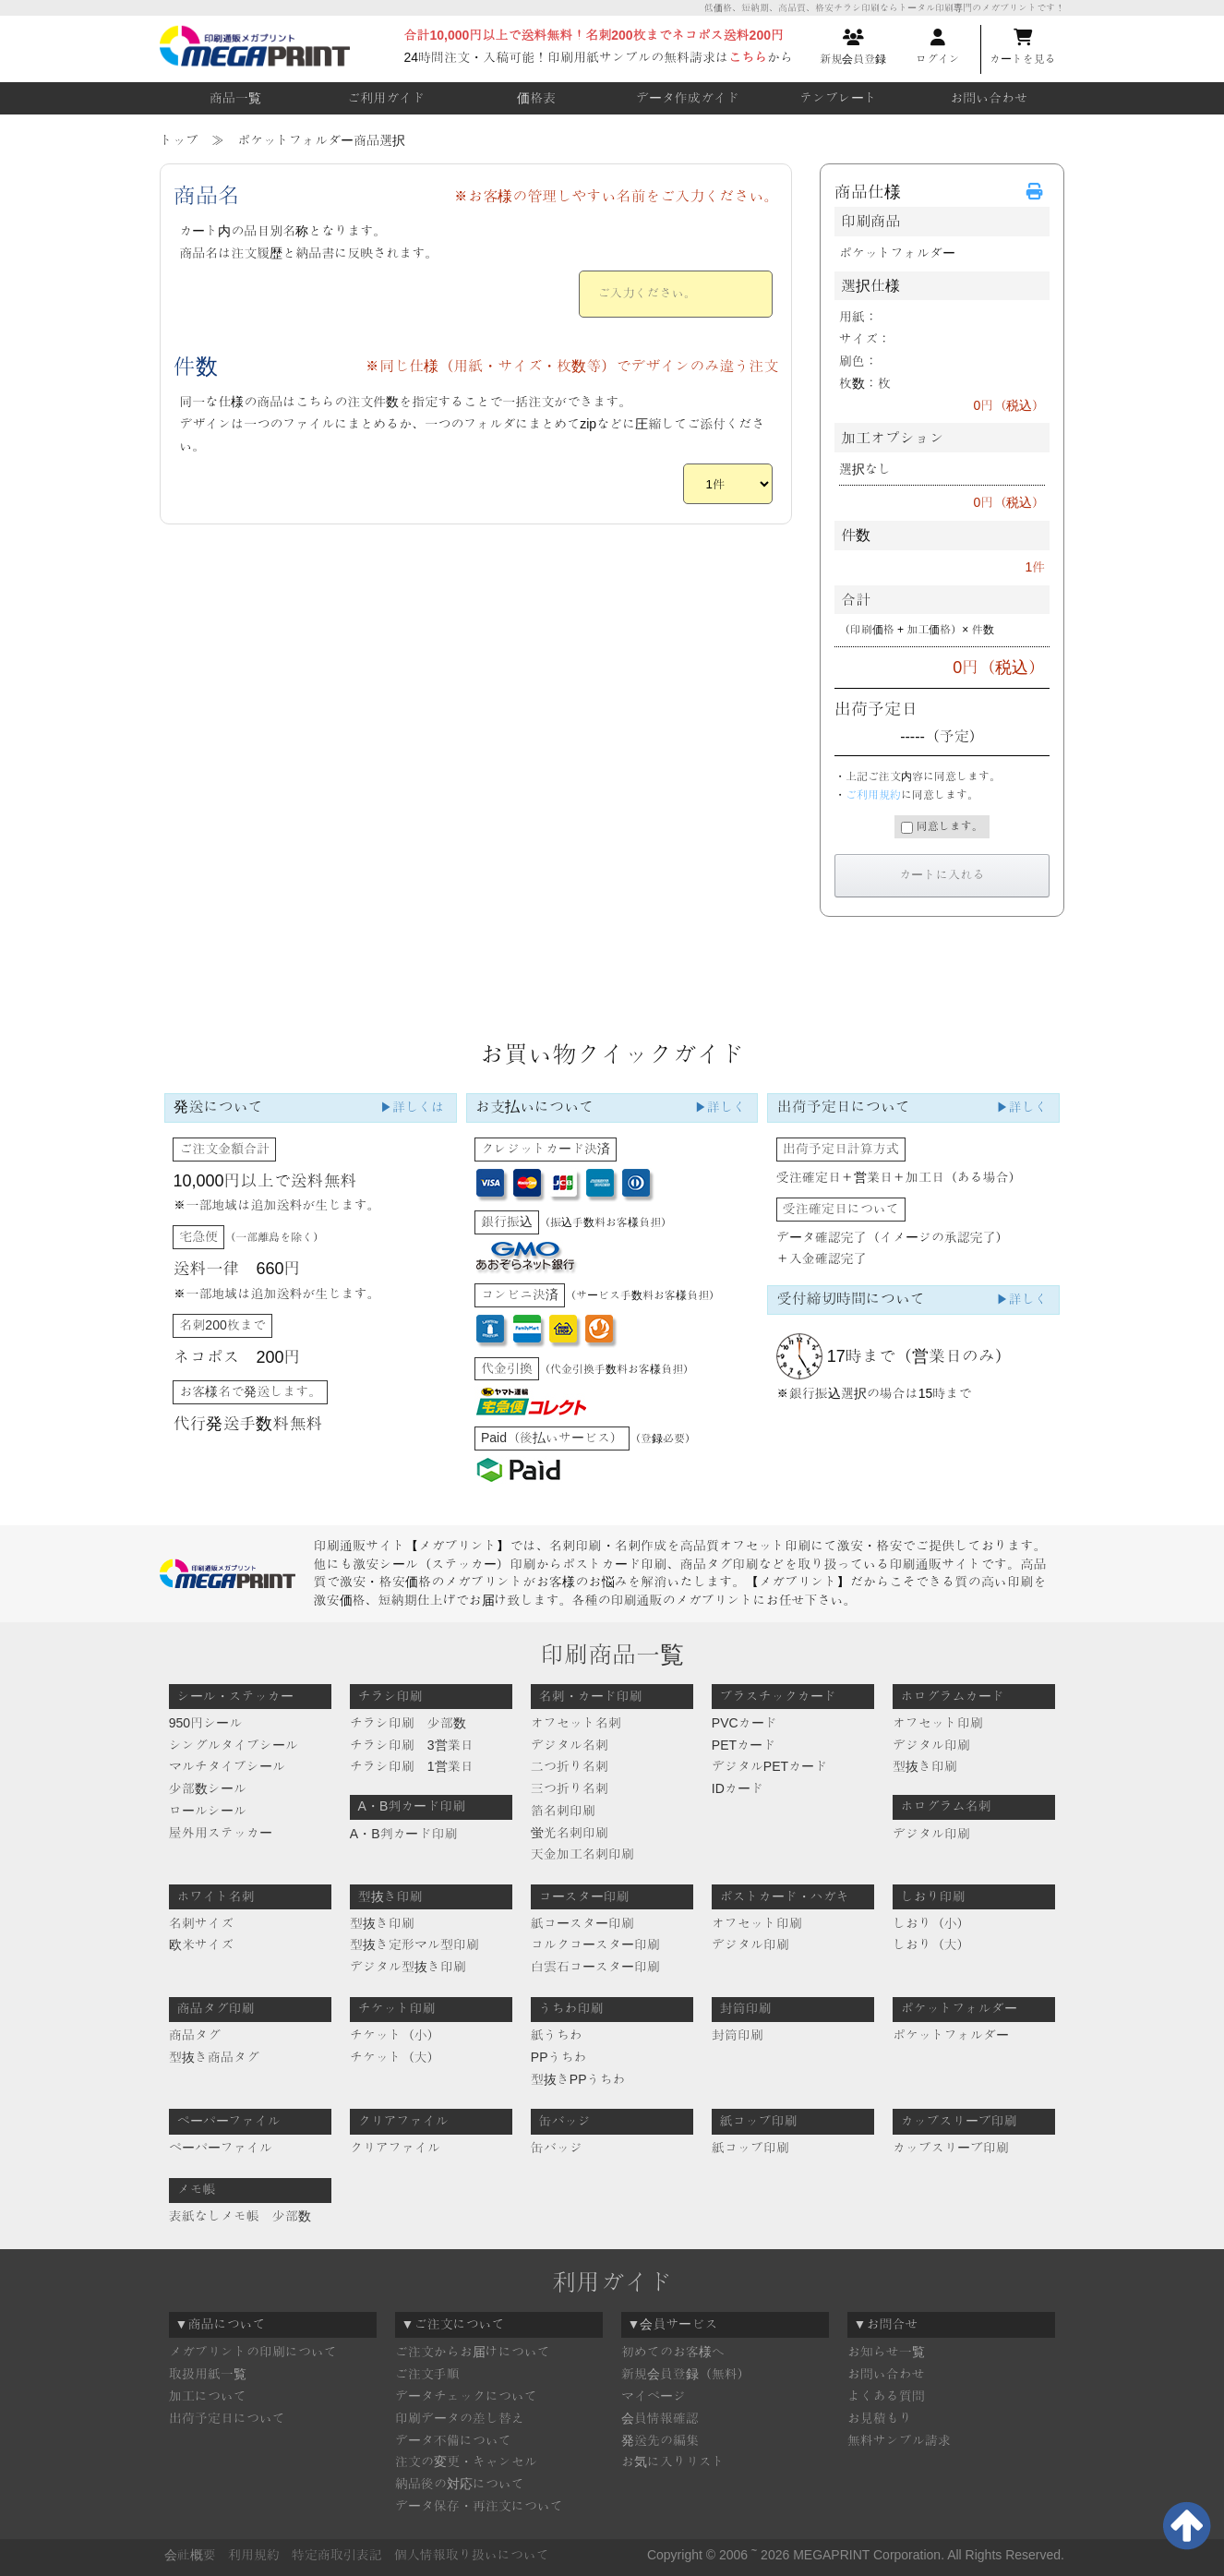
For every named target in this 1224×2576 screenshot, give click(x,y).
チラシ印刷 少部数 (408, 1722)
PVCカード (744, 1722)
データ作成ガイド (687, 97)
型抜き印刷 (925, 1766)
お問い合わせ (988, 97)
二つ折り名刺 (569, 1766)
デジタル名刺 (569, 1745)
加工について (207, 2396)
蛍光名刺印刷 (569, 1832)
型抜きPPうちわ (578, 2079)
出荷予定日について (227, 2418)
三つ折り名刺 (569, 1788)
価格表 (536, 97)
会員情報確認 (660, 2418)
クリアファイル (395, 2147)
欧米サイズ (201, 1944)
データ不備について (453, 2440)
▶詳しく (720, 1107)
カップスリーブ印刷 (951, 2147)
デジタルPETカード (769, 1766)
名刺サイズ (201, 1923)
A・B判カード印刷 (404, 1833)
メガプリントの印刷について (253, 2351)
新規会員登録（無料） (685, 2373)
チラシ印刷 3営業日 (412, 1745)
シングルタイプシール (233, 1745)
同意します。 (941, 827)
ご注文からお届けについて (472, 2351)
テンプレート (838, 97)
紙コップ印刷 (750, 2147)
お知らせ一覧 (886, 2351)
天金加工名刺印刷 (582, 1854)
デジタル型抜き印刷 (408, 1966)
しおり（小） (931, 1923)
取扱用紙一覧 (207, 2373)
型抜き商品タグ (214, 2057)
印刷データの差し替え (459, 2418)
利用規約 (254, 2554)
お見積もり (879, 2418)
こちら (747, 57)
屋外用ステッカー (220, 1832)
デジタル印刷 (931, 1745)
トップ (179, 140)
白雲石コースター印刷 (595, 1966)
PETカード (743, 1745)
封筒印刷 (737, 2035)
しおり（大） (931, 1944)
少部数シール (207, 1788)
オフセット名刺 (576, 1722)
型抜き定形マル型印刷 (414, 1944)
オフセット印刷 (938, 1722)
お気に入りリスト (673, 2461)
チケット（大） (395, 2057)
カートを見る (1023, 47)
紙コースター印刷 (582, 1923)
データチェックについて (466, 2396)
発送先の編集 (660, 2440)
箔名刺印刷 (563, 1810)
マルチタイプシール (227, 1766)
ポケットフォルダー (951, 2035)
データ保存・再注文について (479, 2505)
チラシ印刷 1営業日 (412, 1766)
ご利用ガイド (386, 97)
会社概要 (190, 2554)
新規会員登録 (853, 47)
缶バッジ (556, 2147)
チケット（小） (395, 2035)
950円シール (205, 1722)
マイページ (653, 2396)
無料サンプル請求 (899, 2440)
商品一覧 (235, 97)
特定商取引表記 (337, 2554)
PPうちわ (559, 2057)
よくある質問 (886, 2396)
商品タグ (195, 2035)
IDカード (737, 1788)
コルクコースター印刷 (595, 1944)
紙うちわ (556, 2035)
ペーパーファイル (220, 2147)
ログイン (938, 47)
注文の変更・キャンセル (466, 2461)
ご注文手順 (427, 2373)
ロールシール (207, 1810)
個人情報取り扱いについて (471, 2554)
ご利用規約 (873, 794)
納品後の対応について (459, 2483)
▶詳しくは (411, 1107)
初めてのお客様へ (673, 2351)
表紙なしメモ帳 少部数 (240, 2216)
